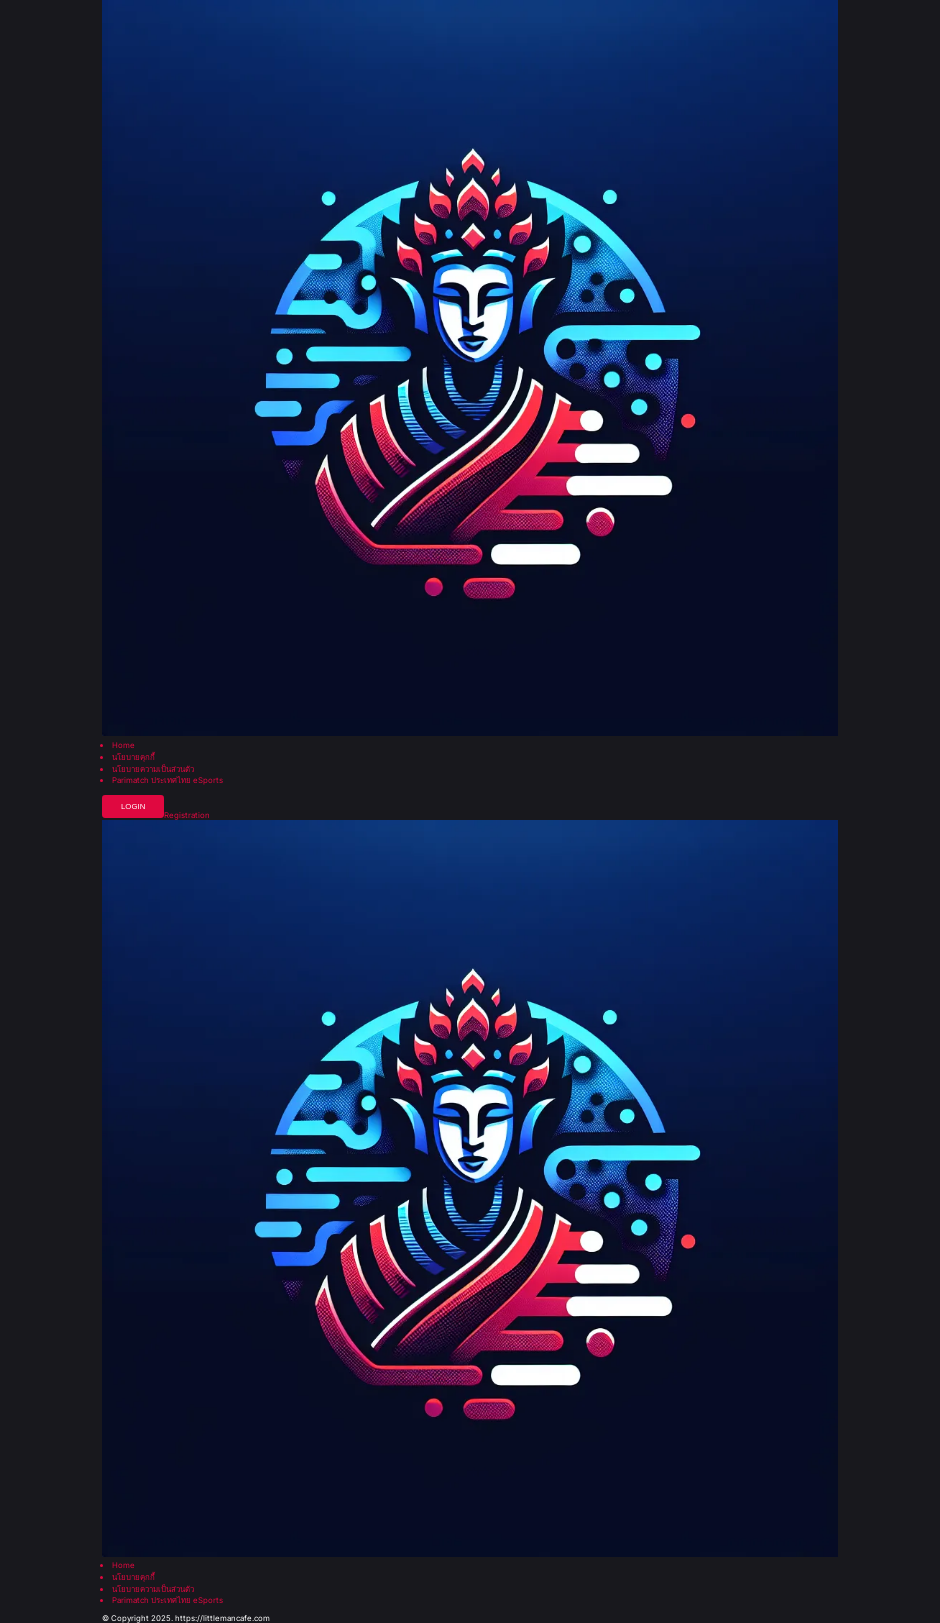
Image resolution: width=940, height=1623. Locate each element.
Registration (187, 816)
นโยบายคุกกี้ (133, 758)
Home (123, 746)
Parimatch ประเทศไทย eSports (167, 781)
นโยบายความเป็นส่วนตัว (153, 770)
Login (133, 806)
